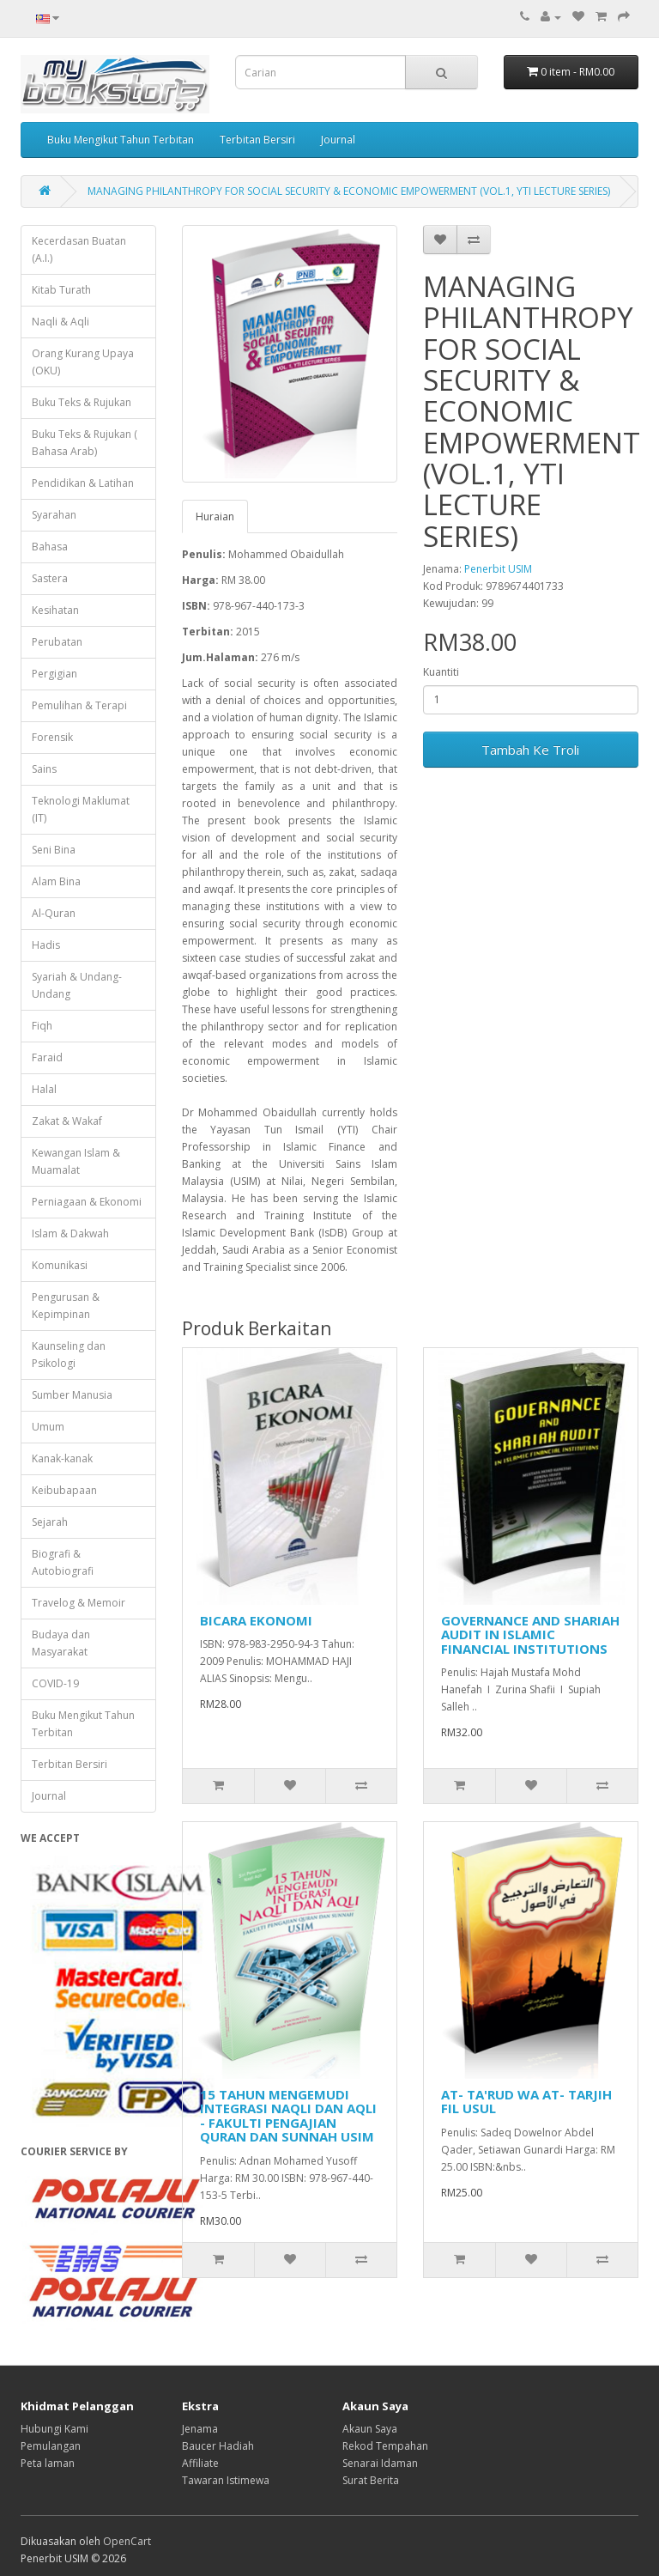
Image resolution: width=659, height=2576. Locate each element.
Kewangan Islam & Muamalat (76, 1161)
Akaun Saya (369, 2428)
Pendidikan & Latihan (83, 483)
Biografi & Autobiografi (63, 1562)
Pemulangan (51, 2446)
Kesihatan (55, 610)
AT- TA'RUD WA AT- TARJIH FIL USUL (526, 2101)
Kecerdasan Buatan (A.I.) (79, 249)
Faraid (47, 1057)
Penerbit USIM (498, 569)
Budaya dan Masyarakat (61, 1643)
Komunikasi (60, 1265)
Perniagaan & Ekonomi (87, 1201)
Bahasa (50, 546)
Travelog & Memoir (78, 1602)
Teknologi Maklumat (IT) (81, 809)
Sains (44, 769)
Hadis (46, 945)
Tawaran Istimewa (225, 2480)
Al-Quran (54, 913)
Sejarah (50, 1522)
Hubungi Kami (54, 2428)
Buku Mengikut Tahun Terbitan (120, 139)
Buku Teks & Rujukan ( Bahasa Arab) (84, 443)
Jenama (200, 2428)
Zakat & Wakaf (67, 1121)
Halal (44, 1089)
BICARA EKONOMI (256, 1620)
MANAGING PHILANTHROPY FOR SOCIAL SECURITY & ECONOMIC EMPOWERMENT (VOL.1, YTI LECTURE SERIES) (349, 191)
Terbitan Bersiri (257, 139)
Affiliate (200, 2463)
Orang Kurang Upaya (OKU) (83, 362)
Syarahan (54, 514)
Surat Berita (370, 2480)
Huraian (215, 516)
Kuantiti (441, 672)
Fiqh (42, 1025)
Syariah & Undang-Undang (77, 985)
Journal (338, 139)
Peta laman (48, 2463)
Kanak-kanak (62, 1458)
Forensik (52, 737)
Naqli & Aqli (60, 321)
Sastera (50, 578)
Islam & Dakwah (70, 1233)
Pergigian (54, 673)
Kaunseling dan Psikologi (69, 1354)
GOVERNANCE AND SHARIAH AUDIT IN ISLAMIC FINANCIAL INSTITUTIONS (530, 1634)
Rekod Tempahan (385, 2446)
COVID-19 (55, 1683)
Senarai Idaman (380, 2463)
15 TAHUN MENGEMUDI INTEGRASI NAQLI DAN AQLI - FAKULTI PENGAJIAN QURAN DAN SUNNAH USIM (288, 2116)
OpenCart (127, 2541)
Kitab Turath (61, 290)
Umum (48, 1426)
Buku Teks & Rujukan (81, 402)
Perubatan (57, 642)
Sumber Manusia (72, 1395)
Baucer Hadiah (218, 2446)
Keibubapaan (64, 1490)
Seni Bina (54, 849)
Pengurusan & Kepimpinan (66, 1305)
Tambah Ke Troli (530, 749)
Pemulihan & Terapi (79, 705)
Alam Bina (56, 881)
